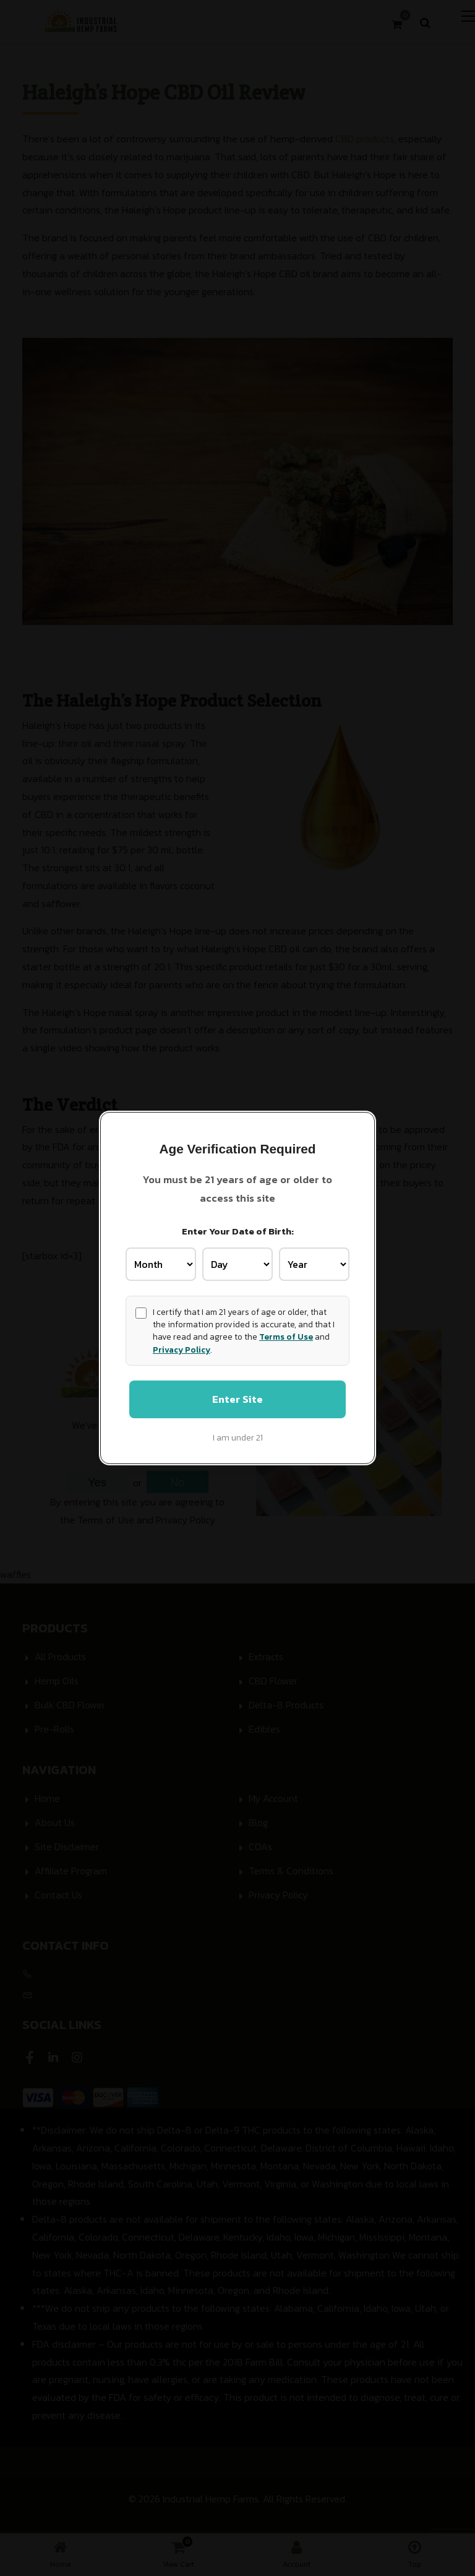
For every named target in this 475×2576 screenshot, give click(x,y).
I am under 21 (238, 1438)
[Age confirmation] (141, 1312)
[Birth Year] (314, 1263)
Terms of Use (286, 1336)
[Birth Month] (161, 1263)
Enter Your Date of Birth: (238, 1230)
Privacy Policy (181, 1349)
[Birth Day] (237, 1263)
